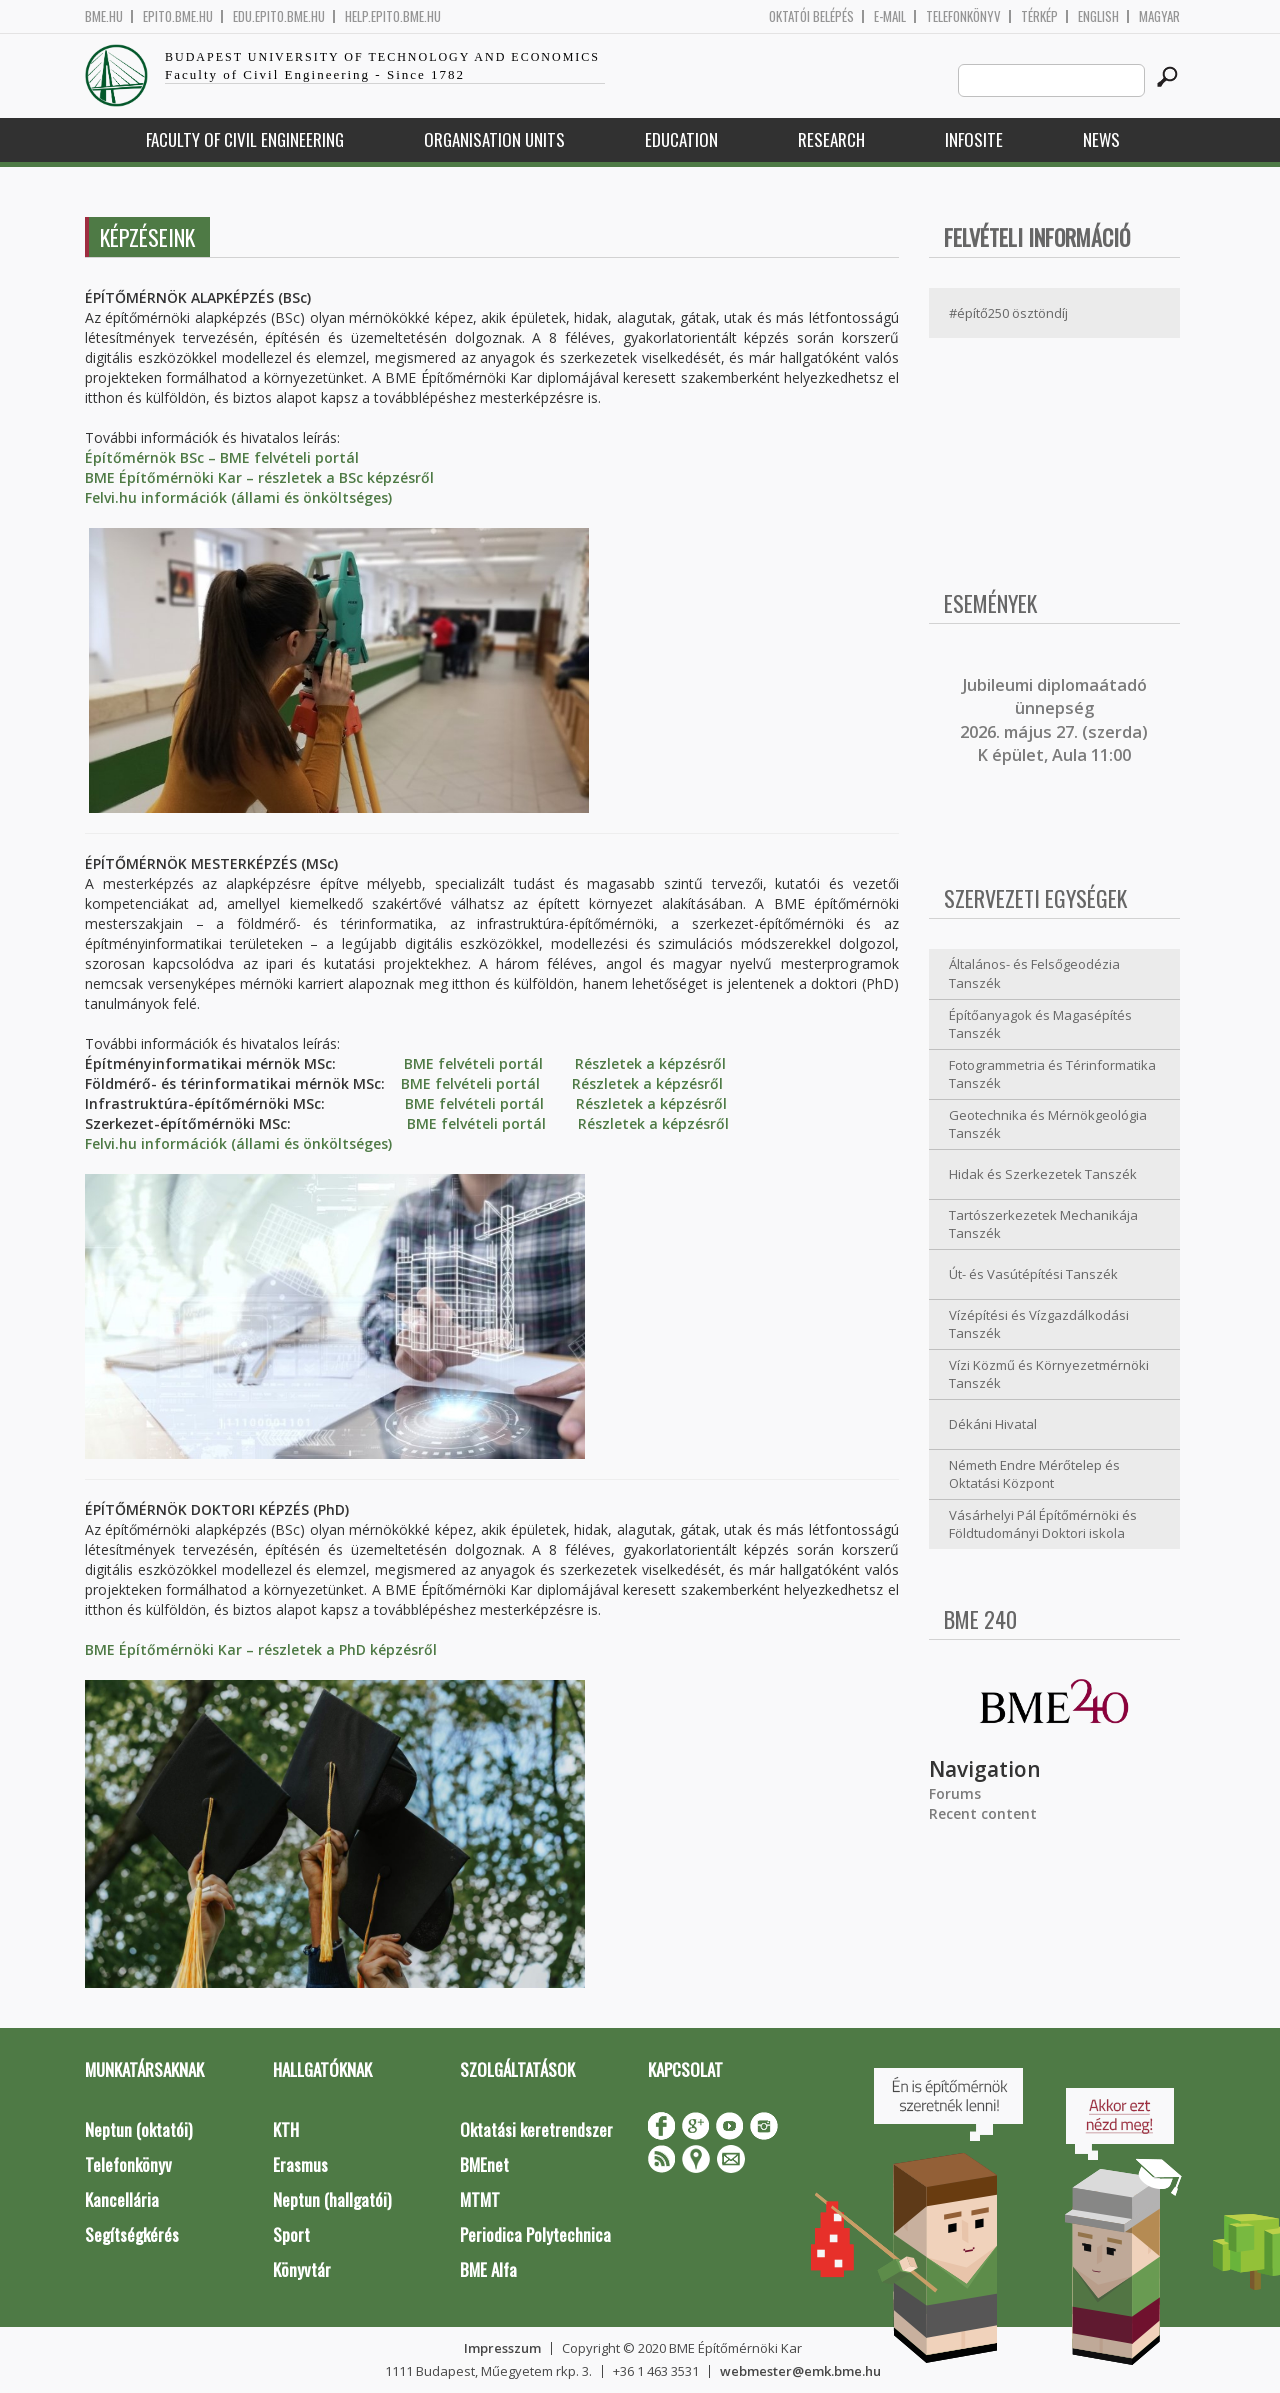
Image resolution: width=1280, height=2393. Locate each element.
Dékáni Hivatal (993, 1424)
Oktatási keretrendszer (536, 2129)
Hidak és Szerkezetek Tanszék (1043, 1174)
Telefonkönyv (963, 16)
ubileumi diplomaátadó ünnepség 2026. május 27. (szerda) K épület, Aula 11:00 (1054, 720)
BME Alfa (488, 2269)
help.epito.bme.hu (393, 16)
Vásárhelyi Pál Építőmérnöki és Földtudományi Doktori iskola (1043, 1524)
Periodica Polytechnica (535, 2234)
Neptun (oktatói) (138, 2129)
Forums (955, 1793)
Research (831, 139)
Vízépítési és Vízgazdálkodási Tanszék (1039, 1324)
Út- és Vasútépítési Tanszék (1033, 1274)
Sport (291, 2234)
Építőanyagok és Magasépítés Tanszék (1040, 1024)
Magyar (1159, 16)
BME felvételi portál (473, 1063)
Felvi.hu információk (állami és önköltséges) (238, 497)
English (1098, 16)
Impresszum (502, 2348)
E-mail (890, 16)
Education (681, 139)
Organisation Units (494, 139)
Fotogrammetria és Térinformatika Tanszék (1052, 1074)
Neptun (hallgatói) (332, 2199)
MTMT (480, 2199)
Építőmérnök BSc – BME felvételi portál (222, 457)
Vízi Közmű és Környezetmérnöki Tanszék (1049, 1374)
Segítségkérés (132, 2234)
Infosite (974, 139)
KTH (286, 2129)
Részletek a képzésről (650, 1063)
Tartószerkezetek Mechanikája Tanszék (1043, 1224)
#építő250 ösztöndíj (1008, 313)
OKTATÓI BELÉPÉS (811, 16)
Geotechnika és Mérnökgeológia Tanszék (1048, 1124)
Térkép (1039, 16)
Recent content (983, 1813)
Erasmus (300, 2164)
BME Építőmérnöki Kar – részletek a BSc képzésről (259, 477)
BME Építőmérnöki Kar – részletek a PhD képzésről (261, 1649)
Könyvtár (302, 2269)
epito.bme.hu (178, 16)
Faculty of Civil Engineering (245, 139)
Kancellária (122, 2199)
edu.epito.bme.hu (279, 16)
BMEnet (484, 2164)
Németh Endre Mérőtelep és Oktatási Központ (1034, 1474)
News (1101, 139)
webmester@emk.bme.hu (800, 2371)
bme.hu (104, 16)
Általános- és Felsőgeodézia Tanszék (1034, 973)
